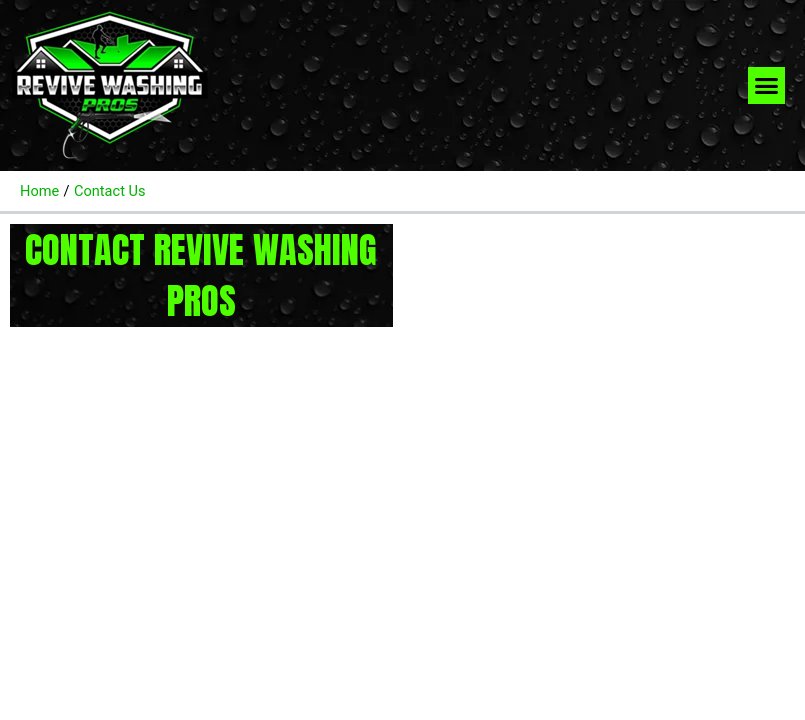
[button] (767, 86)
